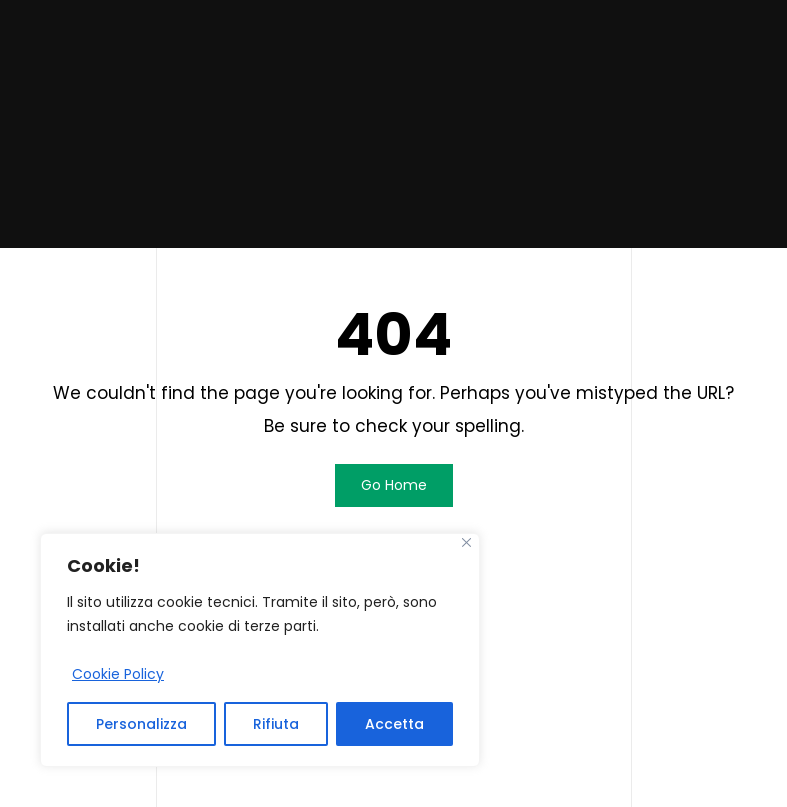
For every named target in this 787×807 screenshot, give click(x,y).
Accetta (394, 724)
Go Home (394, 485)
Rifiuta (276, 724)
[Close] (466, 542)
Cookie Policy (118, 674)
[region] (260, 650)
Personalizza (141, 724)
